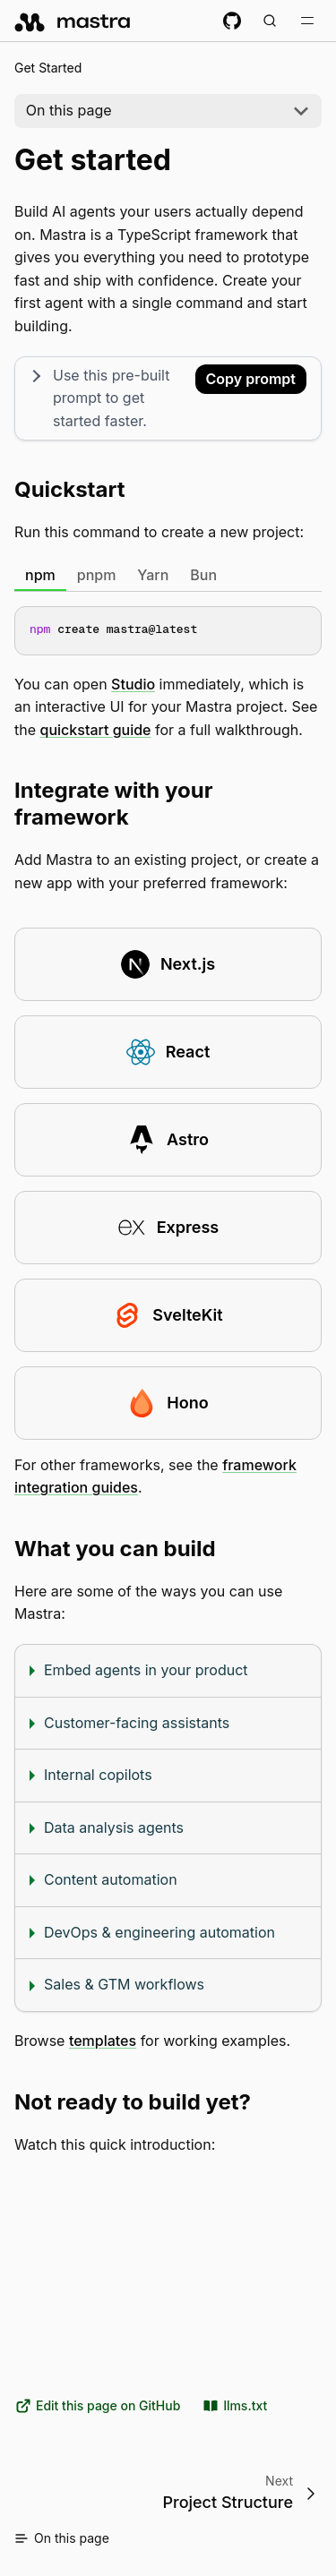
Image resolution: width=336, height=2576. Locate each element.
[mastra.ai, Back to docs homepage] (73, 20)
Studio (133, 684)
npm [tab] (40, 575)
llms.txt (234, 2406)
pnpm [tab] (96, 575)
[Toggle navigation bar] (307, 20)
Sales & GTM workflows (124, 1984)
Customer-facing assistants (136, 1722)
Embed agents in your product (146, 1670)
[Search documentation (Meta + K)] (270, 20)
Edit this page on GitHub (97, 2406)
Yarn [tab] (152, 575)
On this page (69, 110)
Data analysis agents (114, 1827)
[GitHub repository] (232, 20)
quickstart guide (95, 730)
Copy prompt (251, 379)
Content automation (110, 1879)
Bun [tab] (203, 575)
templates (102, 2041)
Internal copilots (98, 1775)
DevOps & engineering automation (159, 1932)
